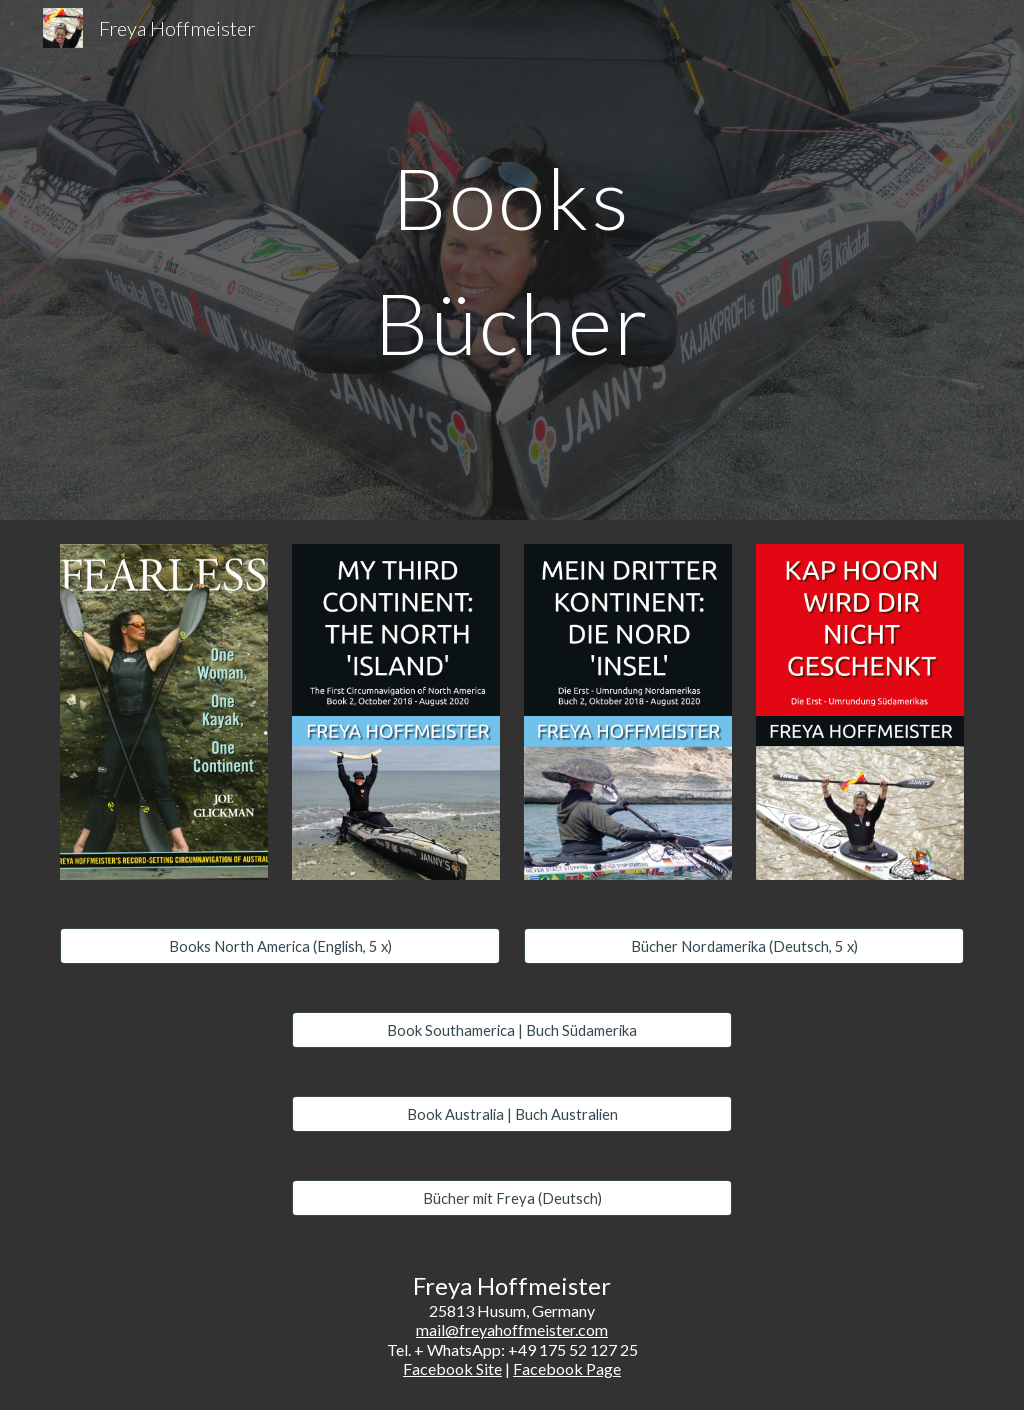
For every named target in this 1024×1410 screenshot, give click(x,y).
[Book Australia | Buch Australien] (512, 1114)
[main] (511, 260)
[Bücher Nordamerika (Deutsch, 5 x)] (744, 946)
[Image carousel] (164, 712)
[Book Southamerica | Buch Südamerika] (512, 1030)
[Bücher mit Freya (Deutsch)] (512, 1198)
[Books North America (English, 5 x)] (280, 946)
